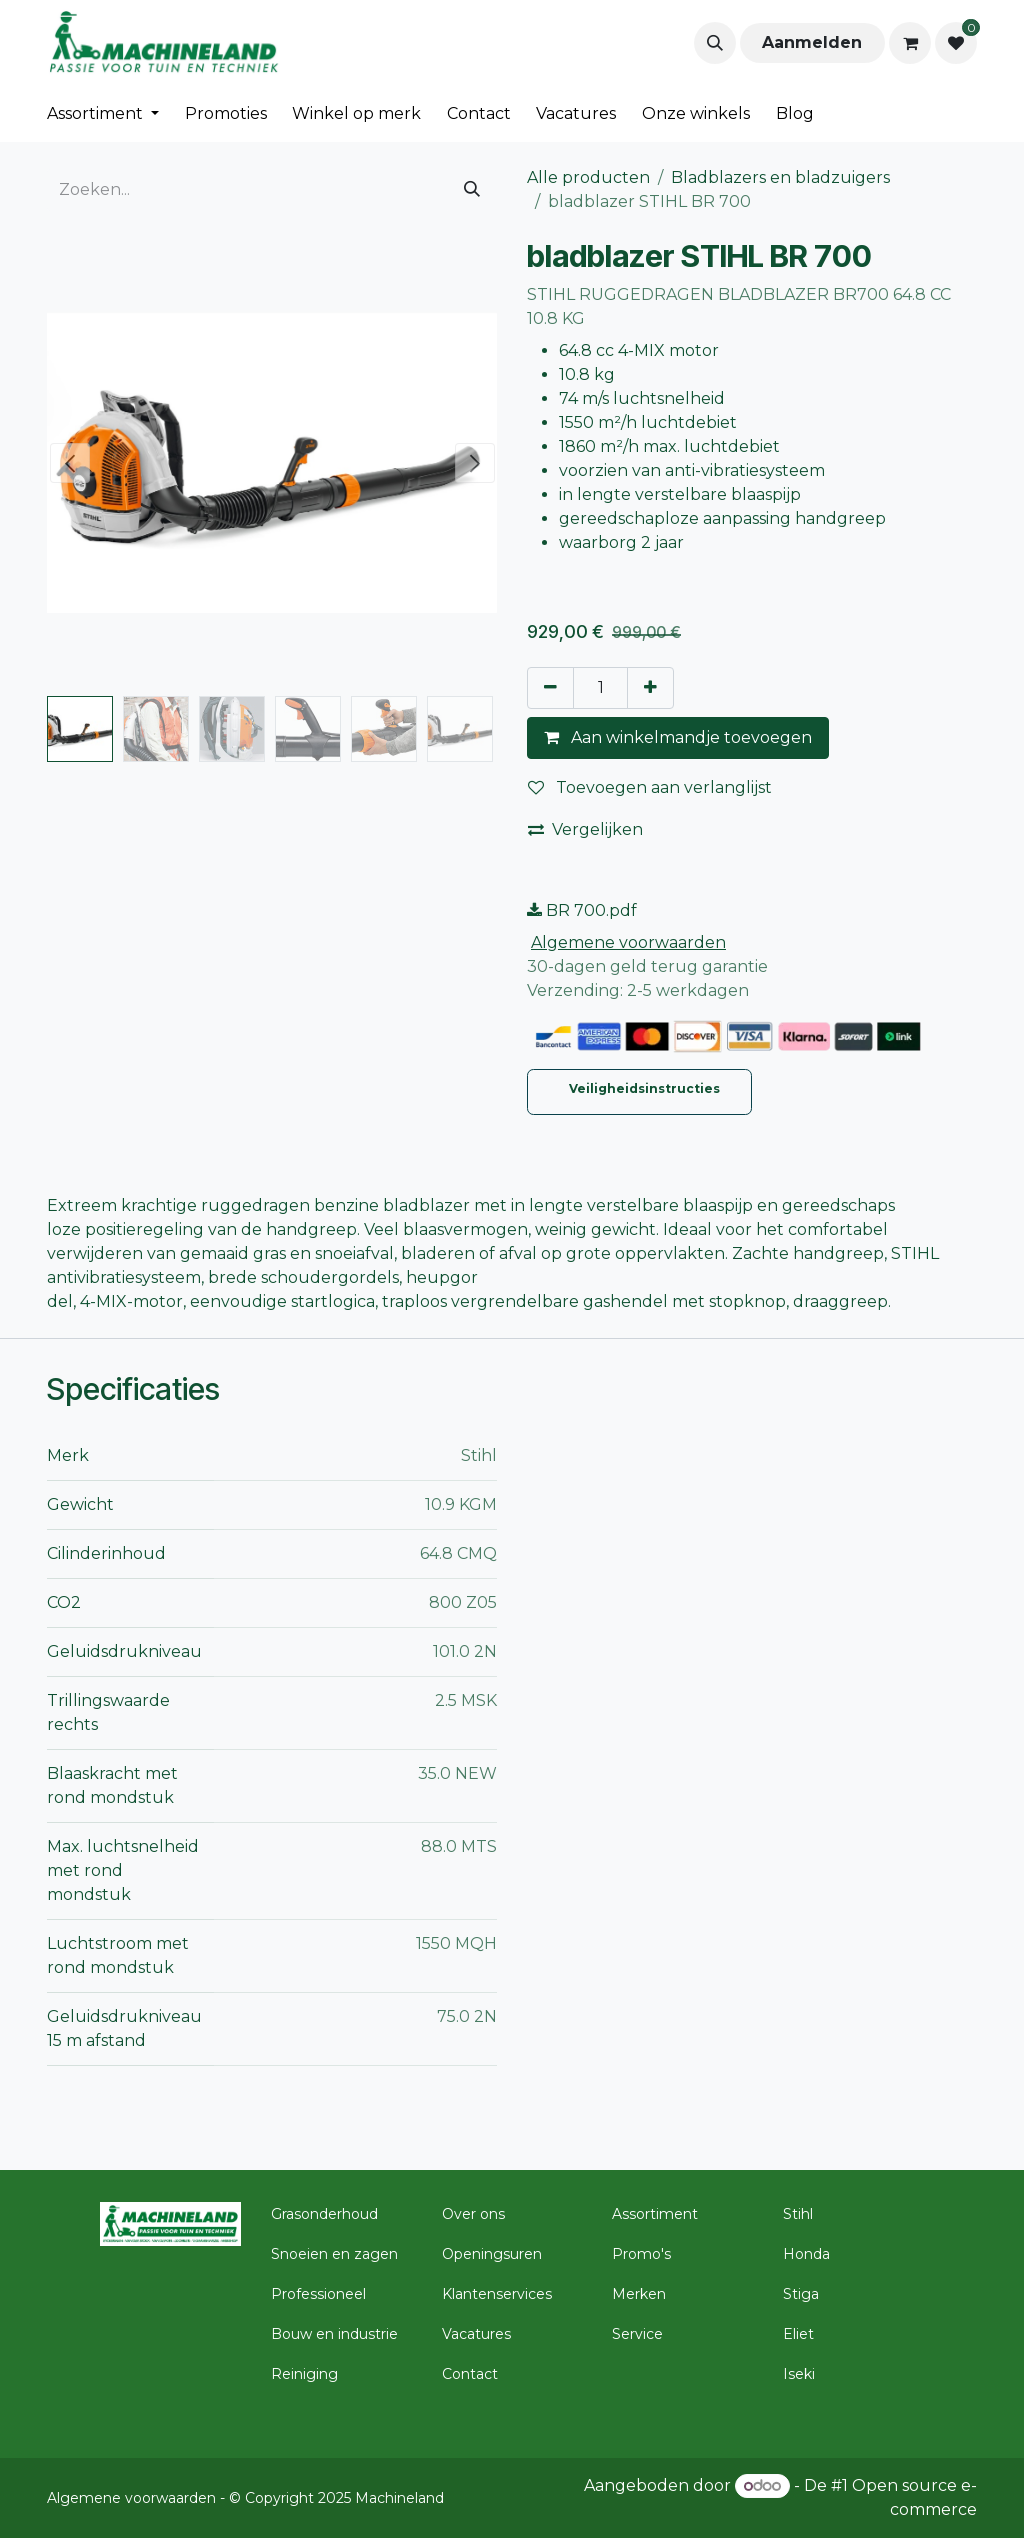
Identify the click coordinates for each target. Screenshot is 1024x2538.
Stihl (798, 2214)
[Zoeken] (472, 190)
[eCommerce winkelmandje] (910, 43)
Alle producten (588, 177)
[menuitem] (103, 114)
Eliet (798, 2334)
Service (637, 2334)
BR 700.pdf (582, 910)
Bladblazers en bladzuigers (780, 177)
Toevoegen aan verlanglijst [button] (650, 787)
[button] (715, 43)
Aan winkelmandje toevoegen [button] (678, 737)
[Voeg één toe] (650, 688)
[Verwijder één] (550, 688)
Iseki (799, 2374)
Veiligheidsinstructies (646, 1088)
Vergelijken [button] (585, 829)
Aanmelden (812, 42)
